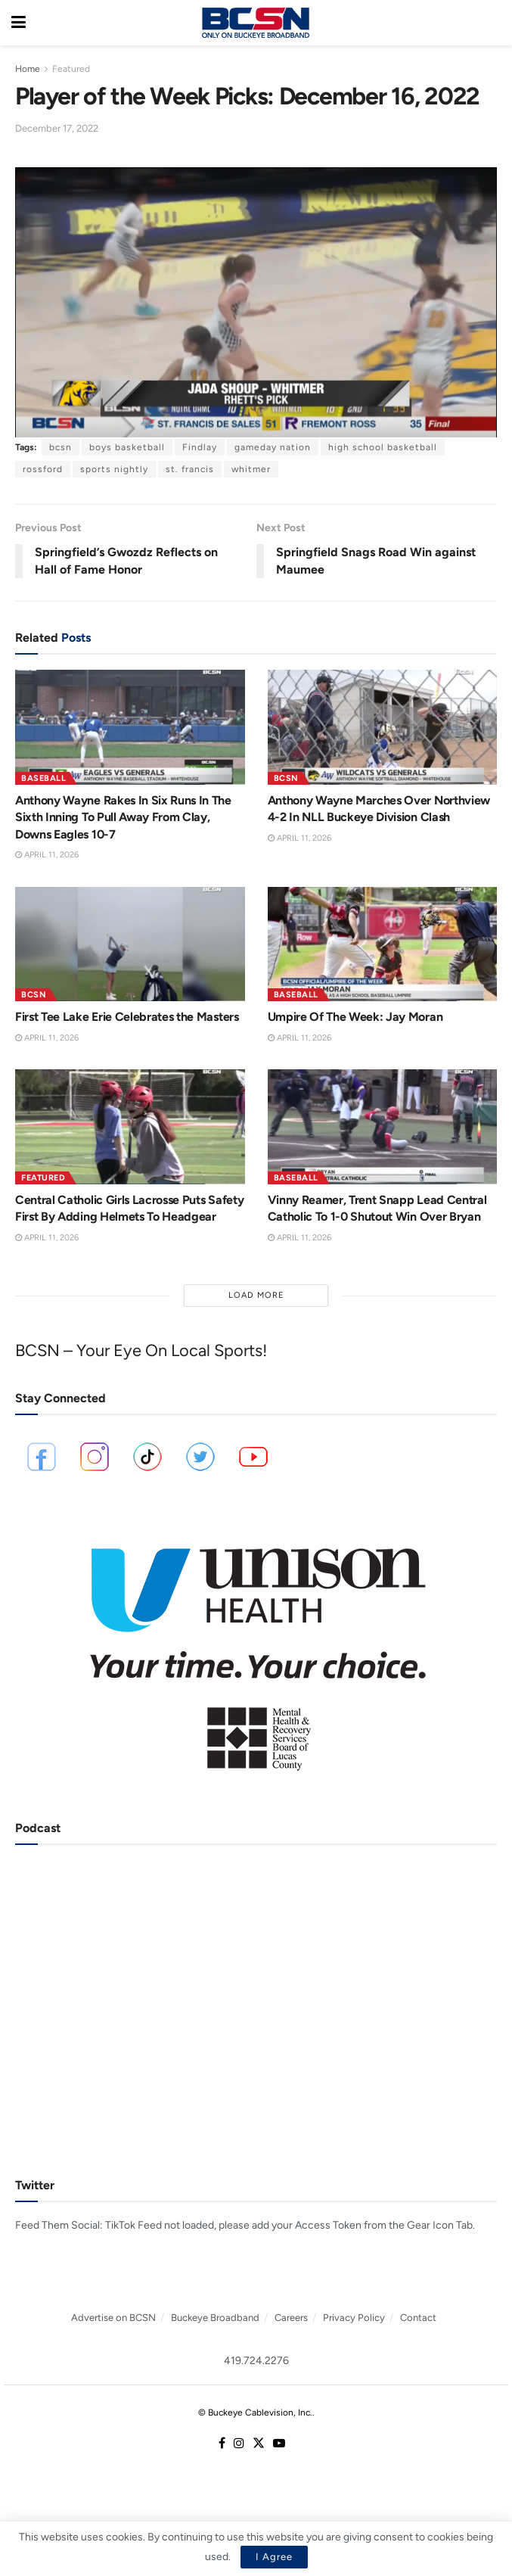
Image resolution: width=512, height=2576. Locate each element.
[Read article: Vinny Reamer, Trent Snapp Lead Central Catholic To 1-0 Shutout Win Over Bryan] (383, 1126)
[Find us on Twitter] (259, 2444)
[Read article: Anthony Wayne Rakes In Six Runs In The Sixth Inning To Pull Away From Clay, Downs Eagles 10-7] (130, 727)
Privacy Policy (354, 2317)
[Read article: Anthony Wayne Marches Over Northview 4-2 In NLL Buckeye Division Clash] (383, 727)
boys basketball (127, 447)
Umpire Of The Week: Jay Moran (355, 1017)
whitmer (251, 469)
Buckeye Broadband (215, 2317)
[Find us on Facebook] (222, 2444)
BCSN (286, 778)
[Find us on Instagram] (239, 2444)
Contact (418, 2317)
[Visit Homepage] (255, 23)
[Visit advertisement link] (256, 1649)
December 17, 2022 (56, 128)
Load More (256, 1295)
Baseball (43, 778)
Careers (291, 2317)
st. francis (190, 469)
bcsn (60, 447)
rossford (43, 469)
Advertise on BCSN (113, 2317)
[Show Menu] (18, 22)
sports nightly (114, 469)
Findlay (199, 447)
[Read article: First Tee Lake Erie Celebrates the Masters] (130, 944)
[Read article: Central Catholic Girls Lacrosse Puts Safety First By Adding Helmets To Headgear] (130, 1126)
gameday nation (272, 447)
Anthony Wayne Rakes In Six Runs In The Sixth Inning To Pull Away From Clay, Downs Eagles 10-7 (123, 817)
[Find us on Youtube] (279, 2444)
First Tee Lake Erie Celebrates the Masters (127, 1017)
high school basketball (382, 447)
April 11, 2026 (47, 855)
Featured (71, 69)
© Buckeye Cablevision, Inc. (255, 2412)
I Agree (274, 2556)
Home (27, 69)
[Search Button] (493, 22)
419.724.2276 (256, 2360)
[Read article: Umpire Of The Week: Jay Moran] (383, 944)
